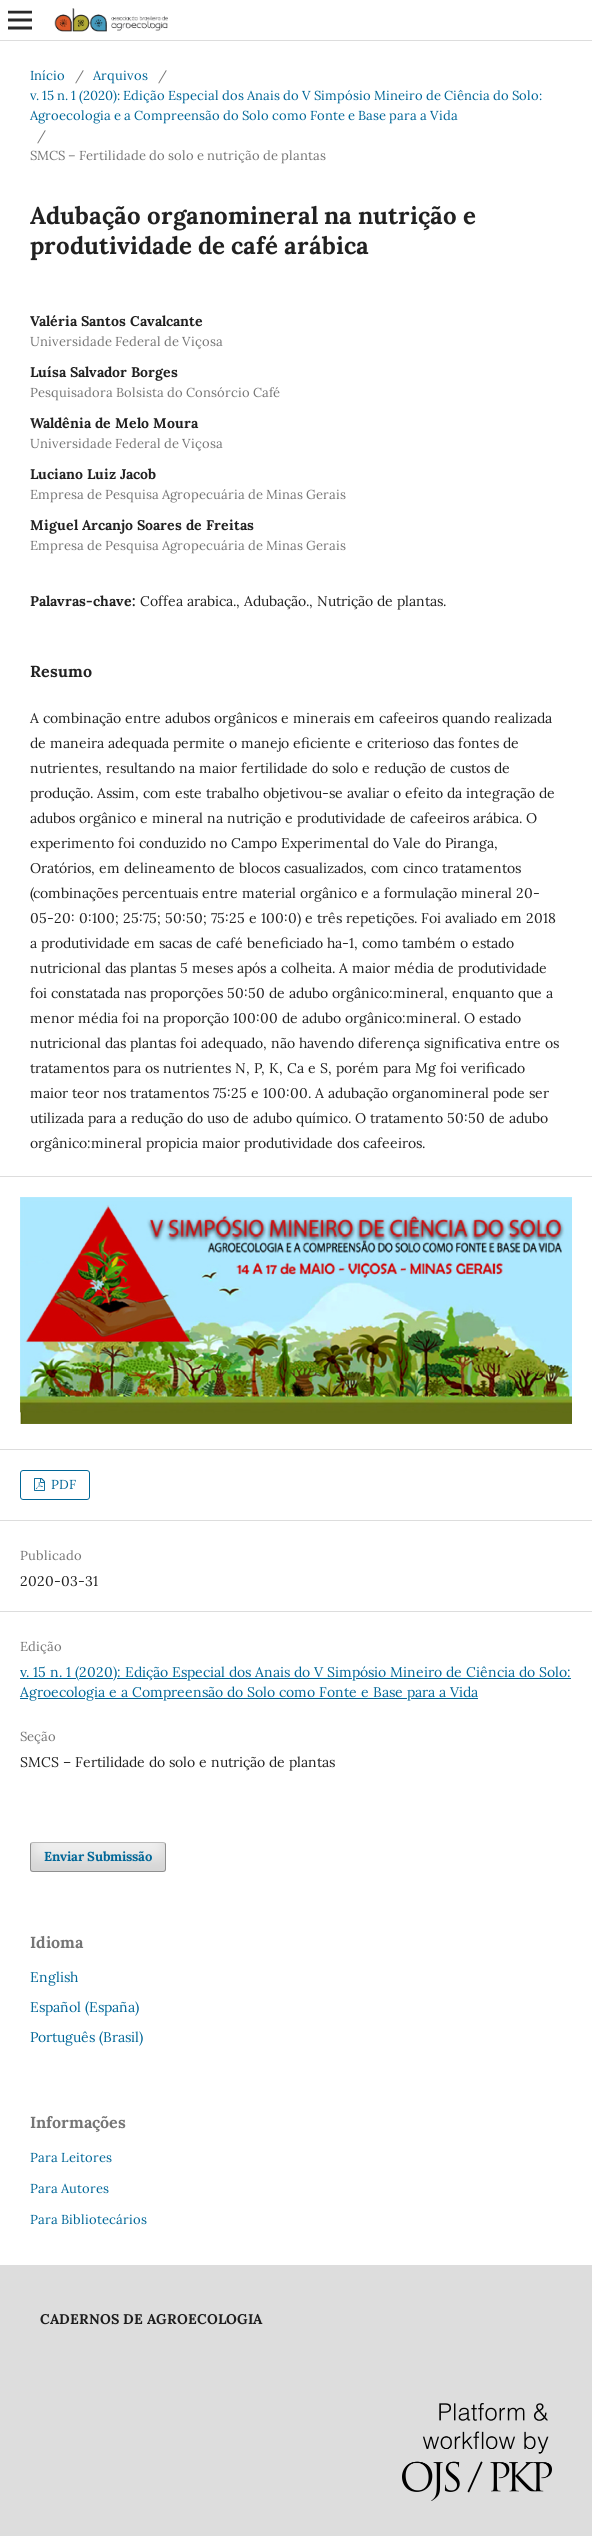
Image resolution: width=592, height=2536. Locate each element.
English (54, 1977)
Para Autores (69, 2188)
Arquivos (120, 75)
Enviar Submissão (98, 1856)
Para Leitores (71, 2157)
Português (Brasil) (86, 2037)
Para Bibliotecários (88, 2219)
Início (47, 75)
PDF (62, 1484)
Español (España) (84, 2007)
